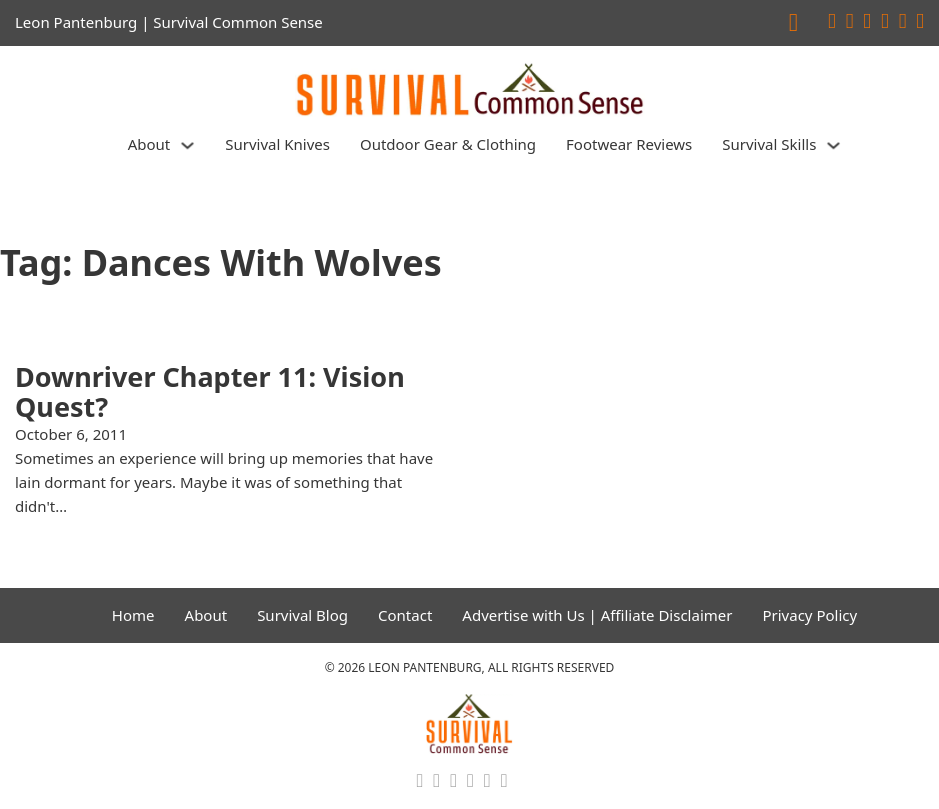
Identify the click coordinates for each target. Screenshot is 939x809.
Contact (405, 615)
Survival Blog (302, 615)
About (149, 144)
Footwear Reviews (629, 144)
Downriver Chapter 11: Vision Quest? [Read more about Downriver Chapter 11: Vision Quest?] (210, 391)
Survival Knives (277, 144)
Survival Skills (769, 144)
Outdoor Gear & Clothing (448, 144)
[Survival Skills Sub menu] (833, 145)
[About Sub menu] (187, 145)
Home (133, 615)
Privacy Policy (809, 615)
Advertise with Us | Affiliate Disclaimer (597, 615)
